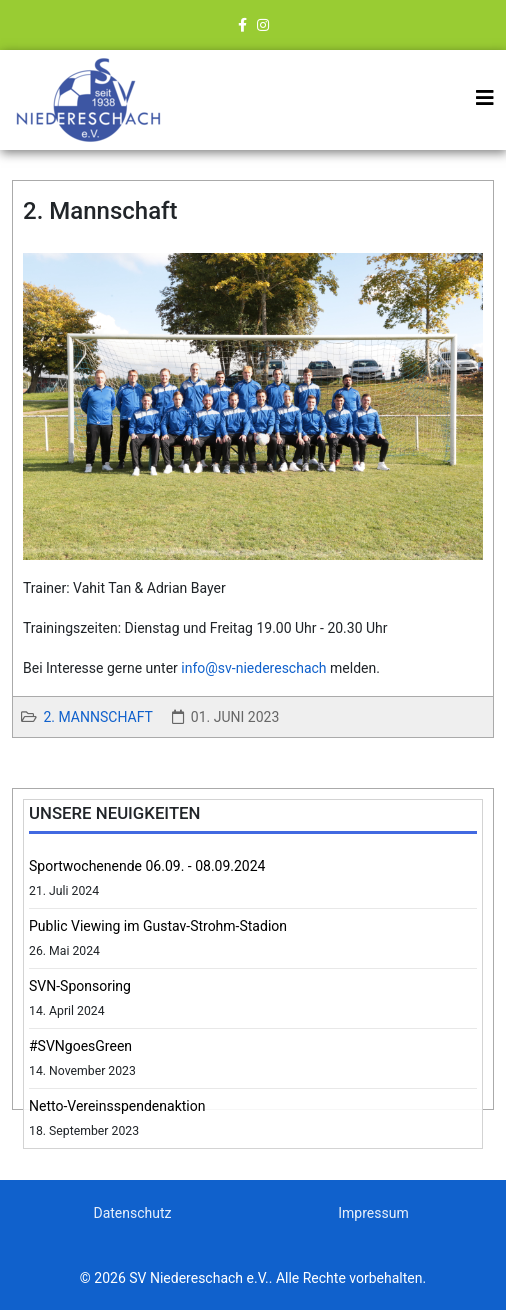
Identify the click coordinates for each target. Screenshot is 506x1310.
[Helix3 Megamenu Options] (485, 98)
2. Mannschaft (97, 717)
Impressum (373, 1213)
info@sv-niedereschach (253, 668)
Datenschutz (132, 1213)
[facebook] (242, 25)
